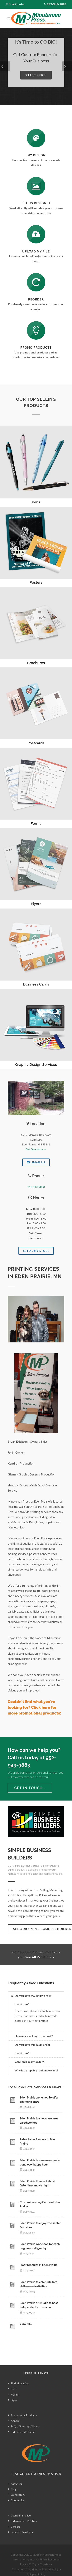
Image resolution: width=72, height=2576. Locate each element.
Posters (36, 582)
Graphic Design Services (36, 1064)
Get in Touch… (30, 1788)
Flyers (36, 904)
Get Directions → (36, 1149)
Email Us (36, 1162)
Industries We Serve (23, 2423)
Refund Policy (50, 2560)
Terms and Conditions (25, 2560)
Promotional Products (24, 2406)
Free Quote (16, 4)
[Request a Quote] (36, 186)
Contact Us (18, 2491)
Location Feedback (22, 2523)
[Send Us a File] (36, 234)
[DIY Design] (36, 138)
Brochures (36, 663)
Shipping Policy (36, 2565)
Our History (18, 2486)
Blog (13, 2480)
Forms (36, 823)
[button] (5, 66)
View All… (26, 2323)
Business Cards (36, 984)
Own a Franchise (21, 2506)
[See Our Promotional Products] (36, 330)
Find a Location (20, 2374)
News (35, 2417)
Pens (36, 502)
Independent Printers (24, 2512)
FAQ (13, 2417)
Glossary (24, 2417)
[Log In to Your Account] (36, 282)
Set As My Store (36, 1250)
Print (14, 2380)
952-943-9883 (56, 4)
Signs (14, 2391)
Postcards (36, 743)
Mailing (15, 2385)
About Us (16, 2475)
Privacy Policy (28, 2555)
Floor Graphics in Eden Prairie (39, 2265)
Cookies (45, 2555)
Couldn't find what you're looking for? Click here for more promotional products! (34, 1707)
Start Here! (36, 75)
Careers (15, 2518)
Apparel (15, 2412)
